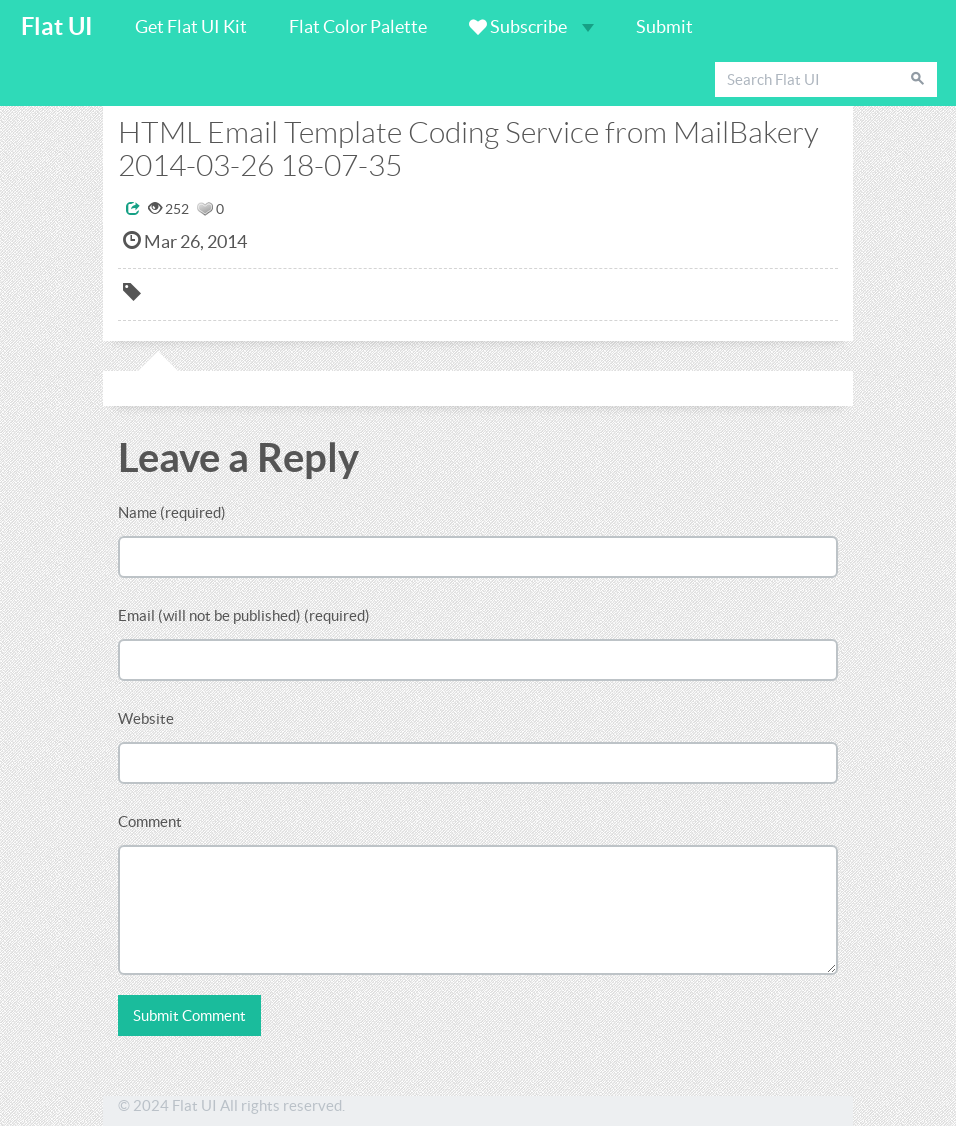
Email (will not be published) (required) (244, 615)
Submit (664, 26)
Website (146, 718)
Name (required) (172, 512)
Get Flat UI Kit (191, 26)
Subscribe (531, 26)
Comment (150, 821)
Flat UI (57, 26)
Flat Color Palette (358, 26)
